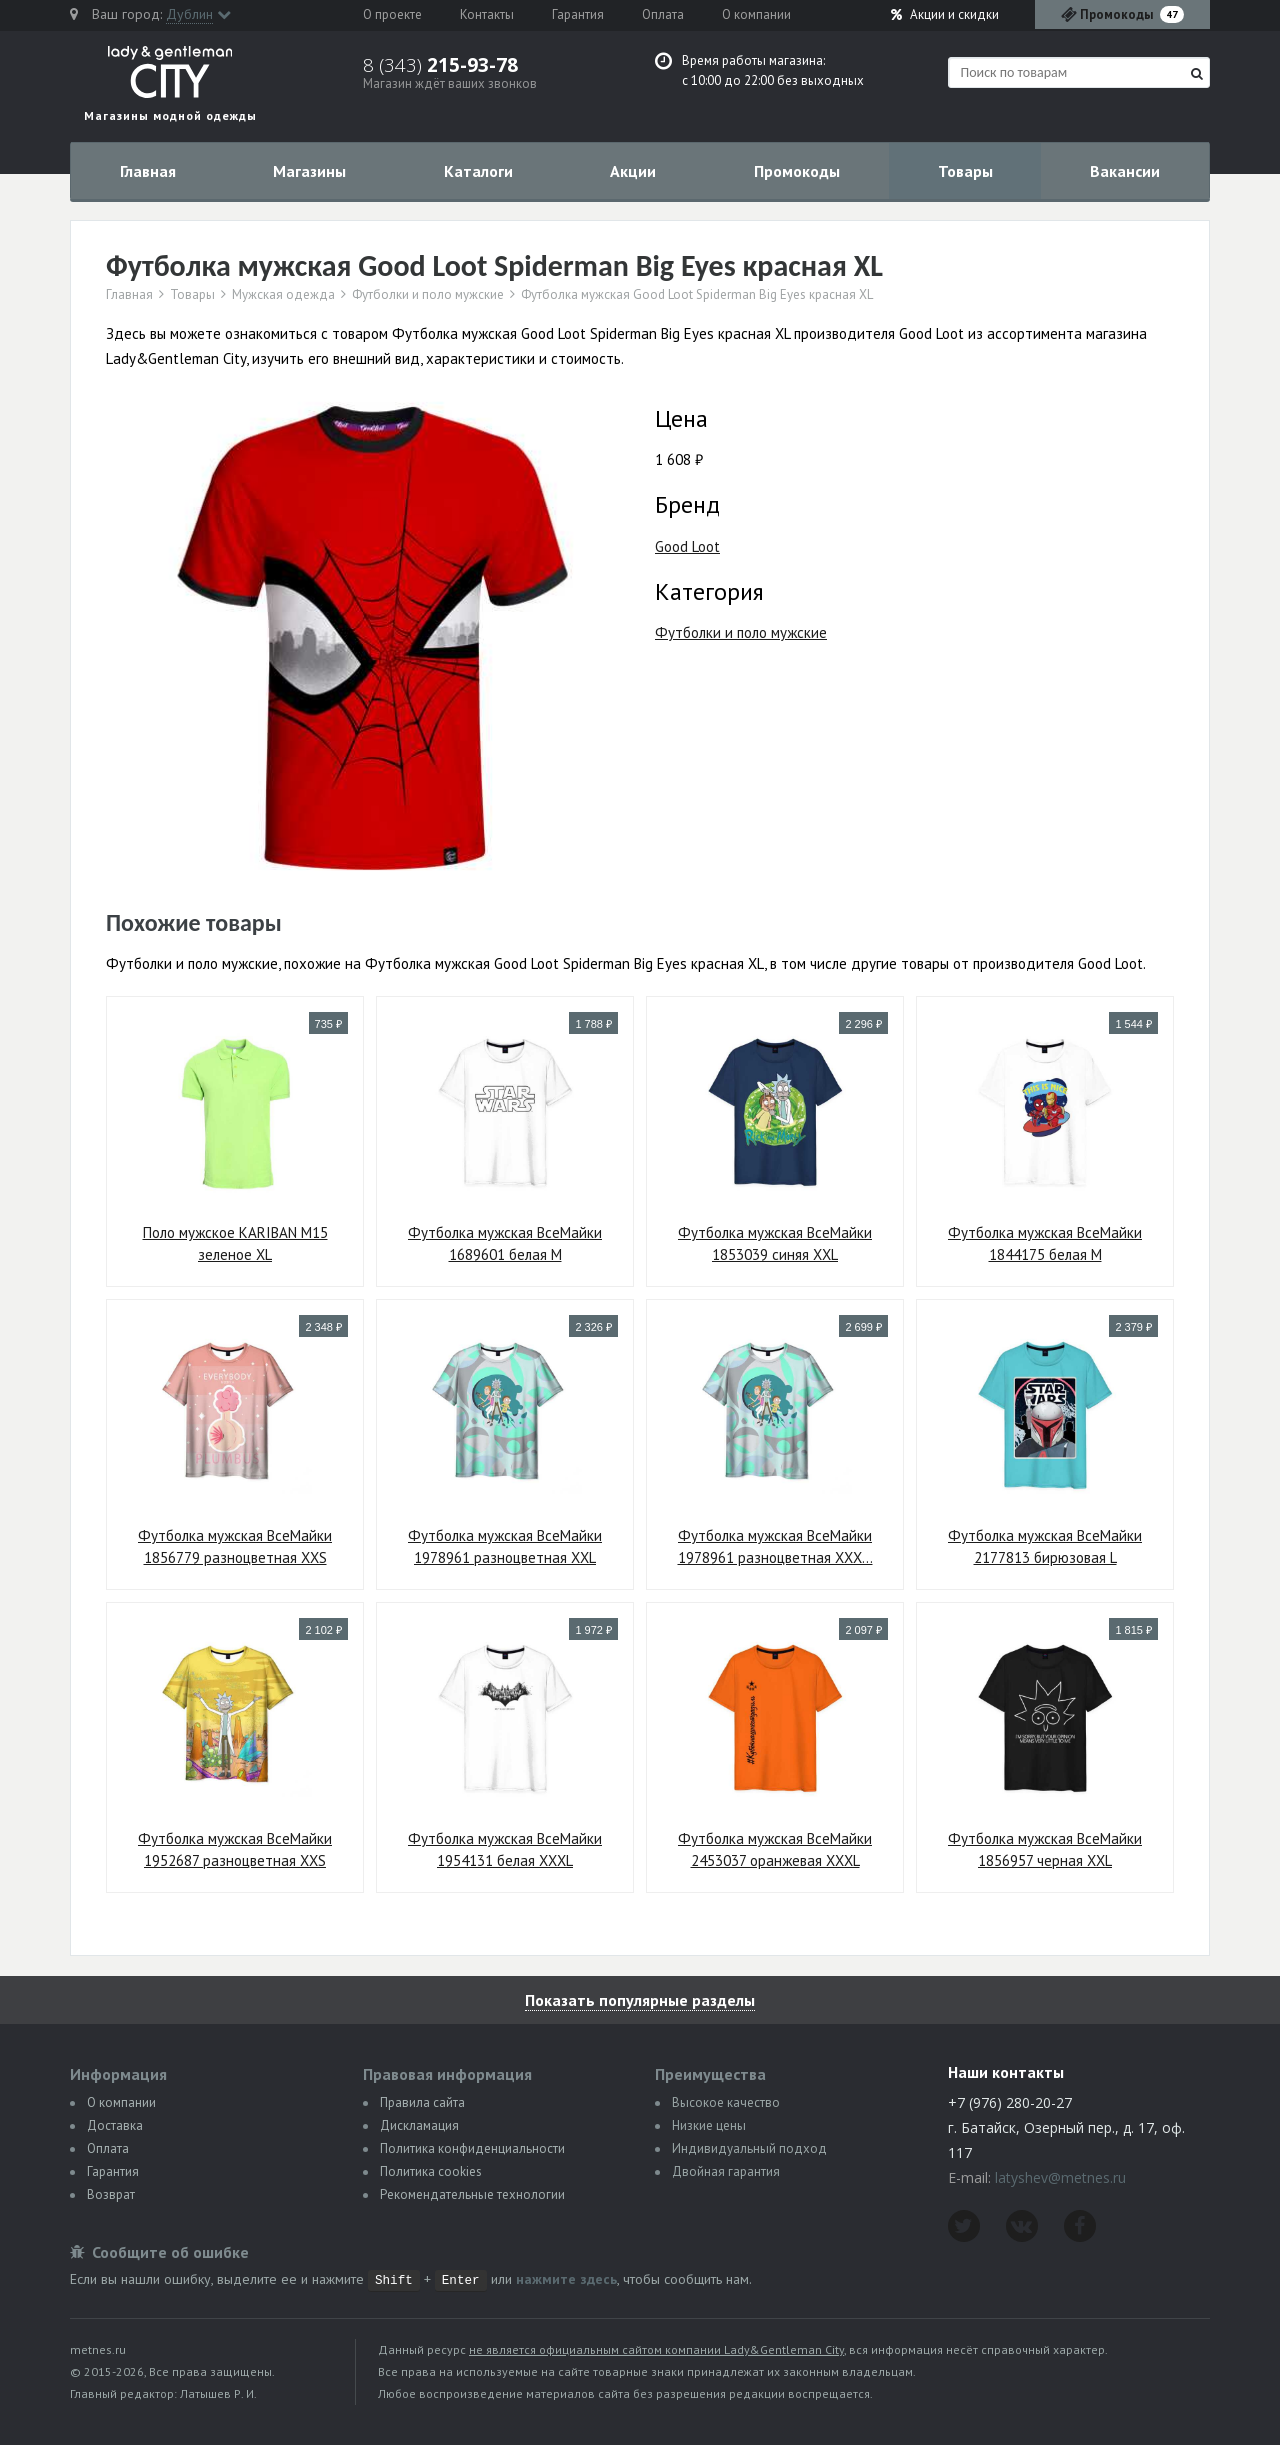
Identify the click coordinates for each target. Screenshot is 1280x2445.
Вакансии (1125, 171)
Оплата (663, 14)
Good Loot (687, 546)
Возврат (111, 2194)
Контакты (487, 14)
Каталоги (478, 171)
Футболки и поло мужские (428, 295)
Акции (945, 14)
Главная (148, 171)
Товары (965, 171)
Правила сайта (422, 2102)
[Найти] (1197, 73)
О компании (756, 14)
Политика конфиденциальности (472, 2148)
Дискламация (419, 2125)
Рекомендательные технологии (472, 2194)
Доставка (115, 2125)
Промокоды (797, 171)
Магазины (309, 171)
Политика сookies (431, 2171)
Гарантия (578, 14)
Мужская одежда (283, 295)
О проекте (392, 14)
